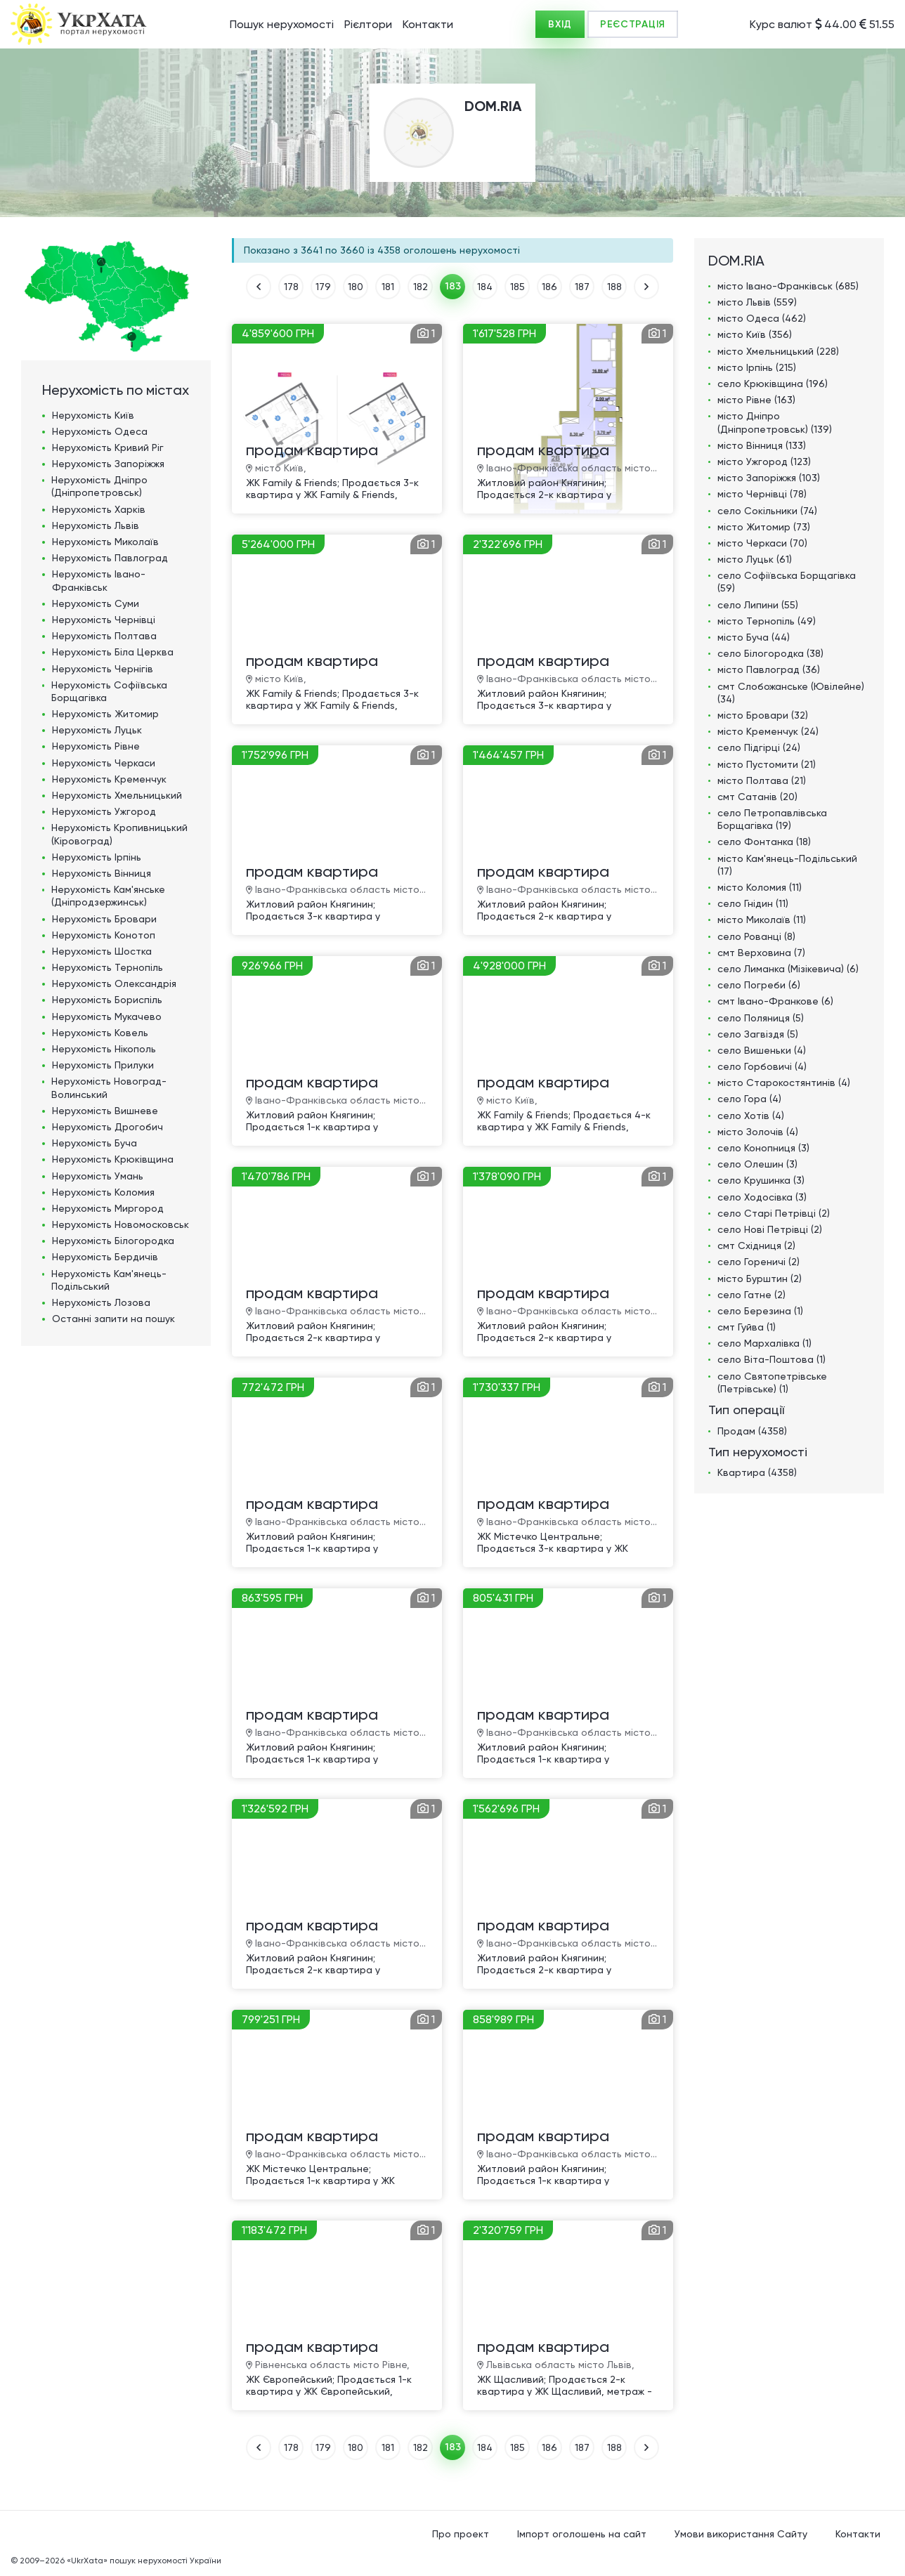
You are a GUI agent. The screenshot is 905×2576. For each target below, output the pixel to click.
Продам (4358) (752, 1431)
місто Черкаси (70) (762, 543)
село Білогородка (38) (770, 653)
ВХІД (560, 24)
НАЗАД (258, 286)
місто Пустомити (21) (766, 764)
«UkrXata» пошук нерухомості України (144, 2560)
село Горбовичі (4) (762, 1066)
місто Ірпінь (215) (756, 367)
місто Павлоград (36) (768, 669)
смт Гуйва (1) (746, 1327)
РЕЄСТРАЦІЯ (632, 24)
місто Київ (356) (754, 334)
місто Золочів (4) (757, 1131)
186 (549, 286)
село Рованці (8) (756, 936)
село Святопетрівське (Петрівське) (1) (772, 1382)
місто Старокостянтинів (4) (783, 1082)
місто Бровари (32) (762, 715)
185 (517, 286)
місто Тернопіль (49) (766, 621)
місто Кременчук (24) (768, 731)
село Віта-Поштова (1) (771, 1359)
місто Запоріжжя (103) (768, 477)
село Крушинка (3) (761, 1180)
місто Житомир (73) (763, 526)
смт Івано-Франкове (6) (775, 1001)
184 (485, 286)
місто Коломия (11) (759, 887)
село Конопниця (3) (763, 1147)
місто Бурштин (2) (759, 1278)
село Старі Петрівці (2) (773, 1213)
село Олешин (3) (757, 1164)
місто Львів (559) (757, 302)
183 (453, 286)
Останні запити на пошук (113, 1318)
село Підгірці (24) (758, 747)
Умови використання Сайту (741, 2533)
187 (582, 286)
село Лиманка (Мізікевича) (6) (788, 968)
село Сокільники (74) (767, 510)
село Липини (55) (757, 604)
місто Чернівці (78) (762, 493)
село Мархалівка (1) (764, 1343)
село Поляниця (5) (760, 1018)
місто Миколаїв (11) (761, 919)
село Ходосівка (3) (762, 1197)
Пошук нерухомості (282, 24)
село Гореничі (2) (758, 1261)
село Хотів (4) (750, 1115)
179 (323, 286)
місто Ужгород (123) (764, 461)
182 (420, 286)
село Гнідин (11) (752, 903)
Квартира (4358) (757, 1472)
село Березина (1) (760, 1310)
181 (388, 286)
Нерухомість (93, 415)
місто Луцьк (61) (754, 559)
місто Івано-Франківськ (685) (788, 286)
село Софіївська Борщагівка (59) (786, 582)
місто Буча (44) (753, 637)
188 (614, 286)
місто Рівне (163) (756, 399)
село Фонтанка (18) (764, 841)
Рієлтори (368, 24)
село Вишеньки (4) (761, 1050)
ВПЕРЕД (646, 286)
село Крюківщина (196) (772, 383)
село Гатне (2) (751, 1294)
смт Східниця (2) (756, 1245)
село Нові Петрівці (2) (769, 1229)
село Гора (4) (749, 1098)
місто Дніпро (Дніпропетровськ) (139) (774, 422)
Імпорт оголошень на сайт (581, 2533)
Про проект (460, 2533)
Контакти (428, 24)
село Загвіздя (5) (757, 1034)
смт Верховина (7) (761, 952)
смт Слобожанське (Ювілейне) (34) (790, 693)
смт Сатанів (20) (757, 796)
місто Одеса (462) (761, 318)
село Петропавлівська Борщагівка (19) (772, 819)
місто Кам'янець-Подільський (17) (787, 865)
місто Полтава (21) (761, 780)
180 (355, 286)
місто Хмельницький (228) (778, 351)
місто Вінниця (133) (761, 445)
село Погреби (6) (758, 984)
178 (291, 286)
